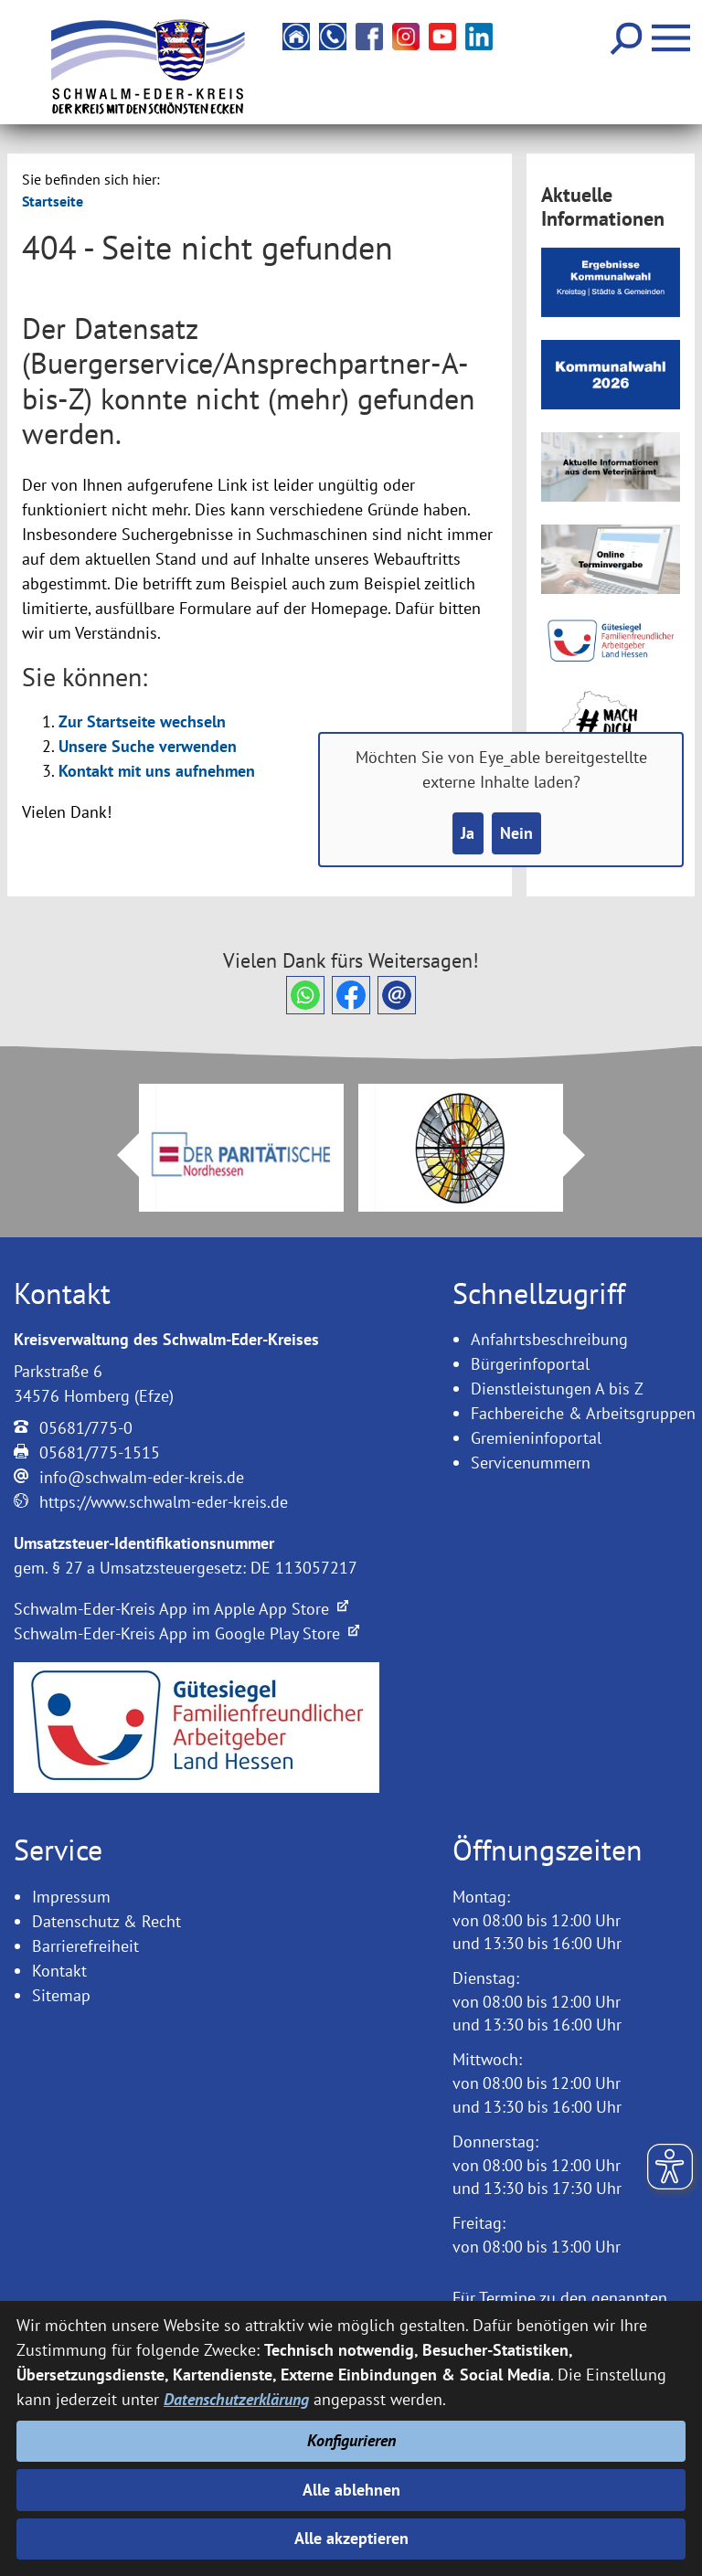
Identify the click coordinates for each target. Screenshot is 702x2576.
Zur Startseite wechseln (142, 721)
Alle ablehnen (351, 2489)
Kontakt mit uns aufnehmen (156, 770)
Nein (516, 833)
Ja (467, 833)
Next (585, 1155)
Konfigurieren (351, 2441)
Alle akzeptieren (351, 2538)
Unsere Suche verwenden (147, 746)
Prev (117, 1155)
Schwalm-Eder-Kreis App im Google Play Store (186, 1633)
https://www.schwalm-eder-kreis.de (163, 1501)
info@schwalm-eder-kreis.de (141, 1477)
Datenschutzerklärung (236, 2400)
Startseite (52, 201)
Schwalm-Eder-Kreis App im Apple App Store (181, 1608)
